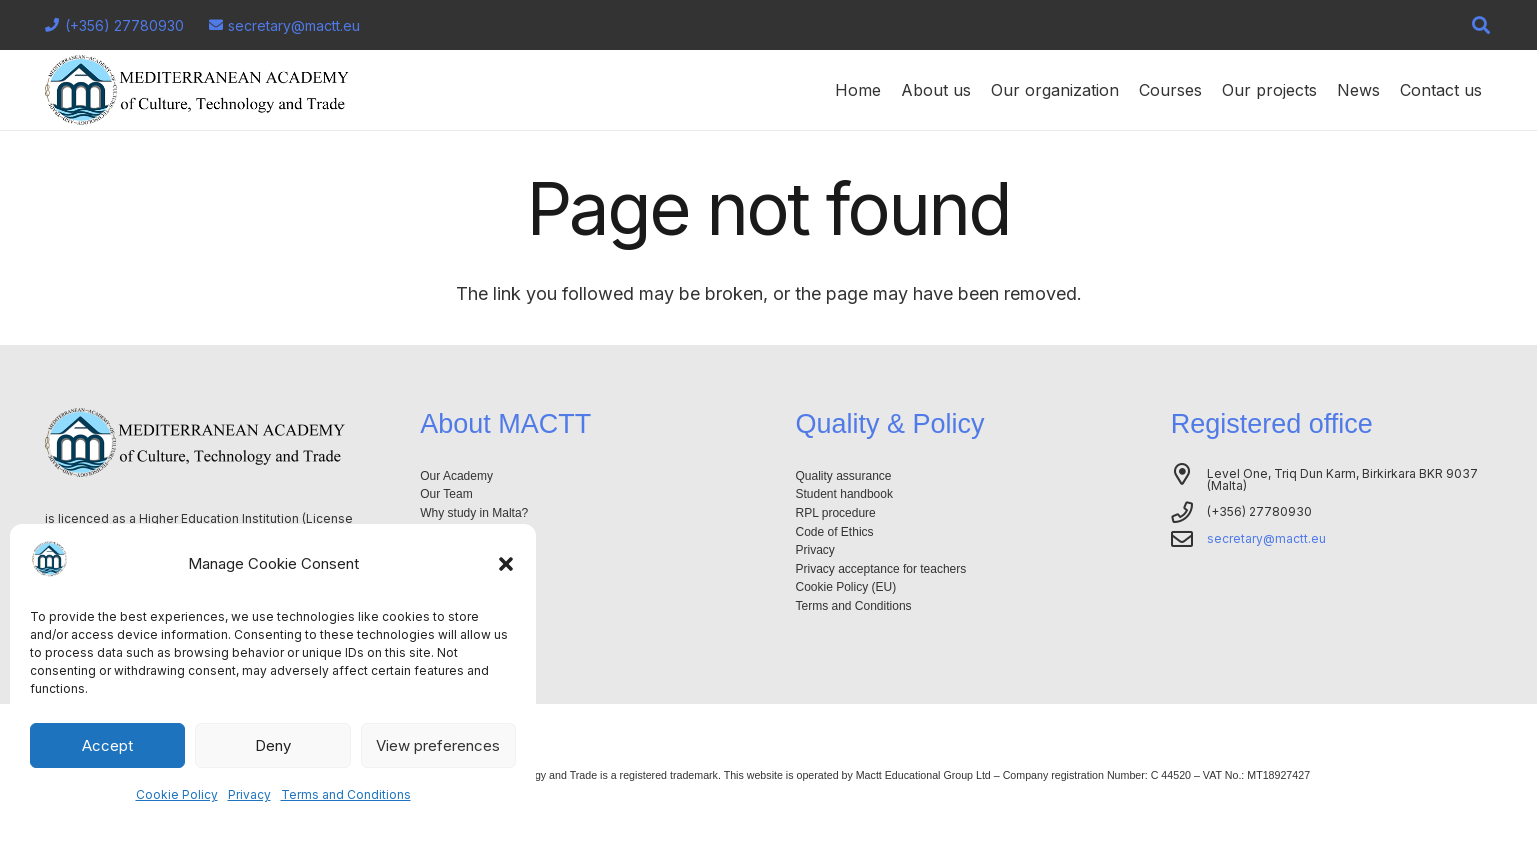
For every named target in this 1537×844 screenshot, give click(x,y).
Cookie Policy (177, 794)
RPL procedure (836, 513)
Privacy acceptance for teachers (881, 569)
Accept (107, 745)
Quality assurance (844, 476)
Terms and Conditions (346, 794)
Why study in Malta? (474, 513)
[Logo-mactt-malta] (197, 90)
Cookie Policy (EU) (846, 587)
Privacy (249, 794)
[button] (506, 564)
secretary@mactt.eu (1266, 538)
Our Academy (456, 476)
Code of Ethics (835, 532)
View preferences (438, 745)
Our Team (446, 494)
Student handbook (844, 494)
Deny (273, 745)
